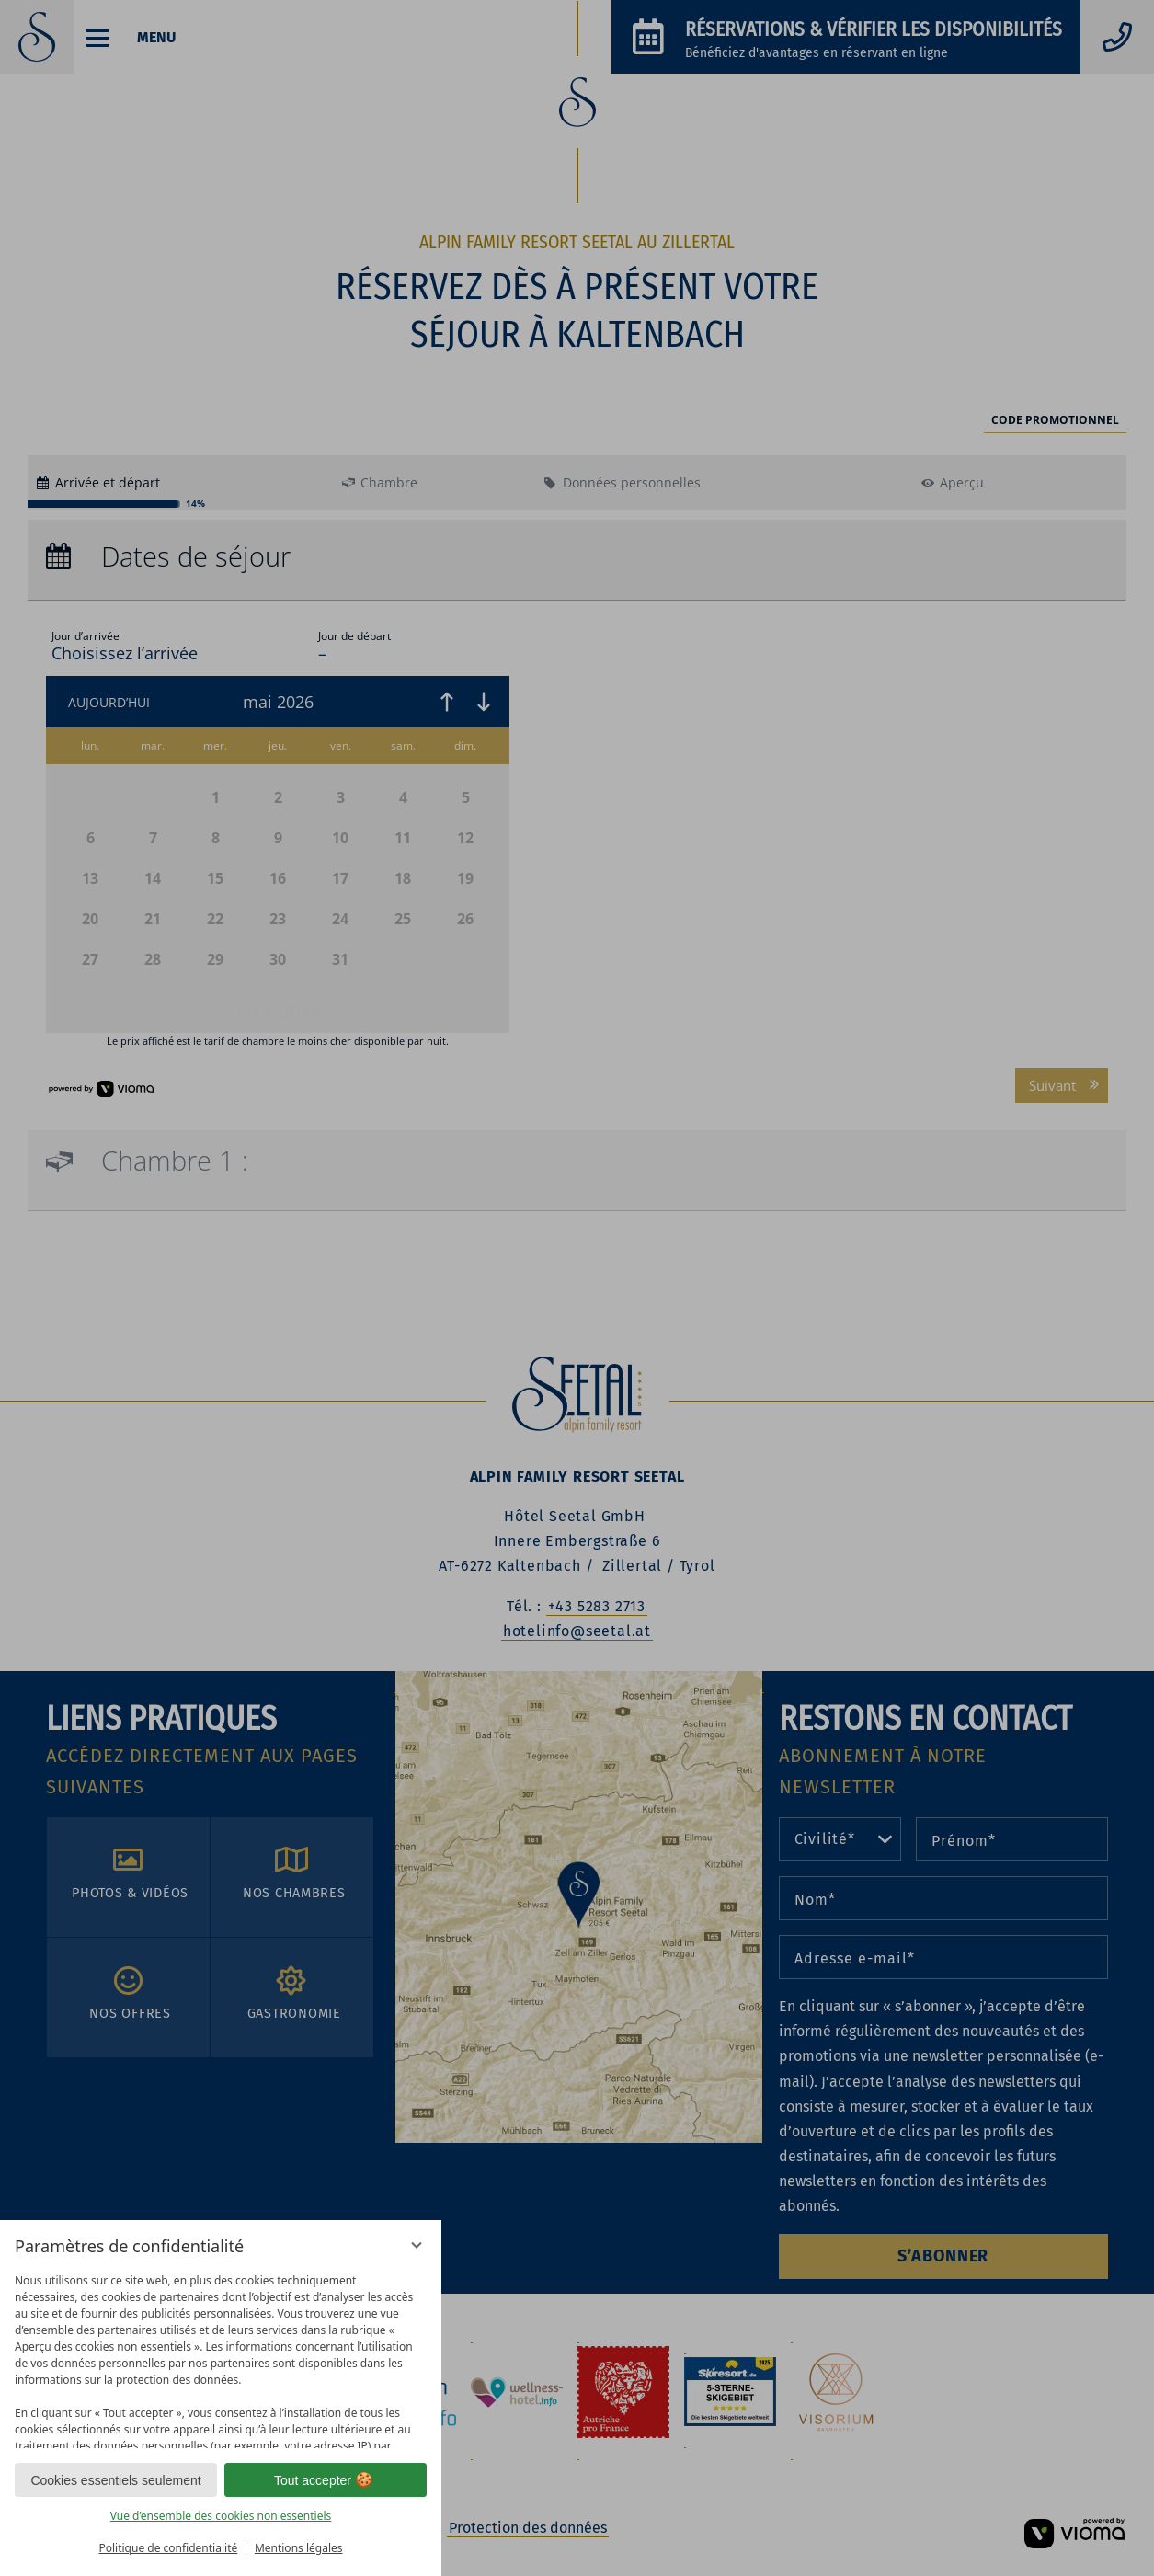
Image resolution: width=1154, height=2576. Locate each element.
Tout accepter (325, 2480)
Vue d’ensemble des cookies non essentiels (221, 2516)
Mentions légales (299, 2548)
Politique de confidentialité (167, 2548)
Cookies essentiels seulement (115, 2480)
